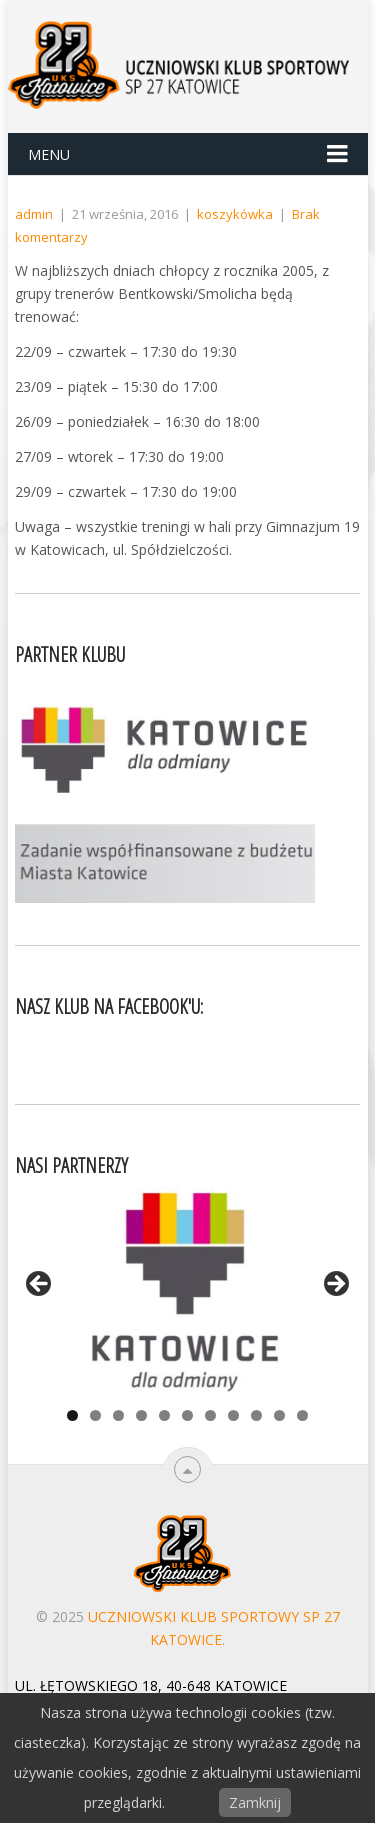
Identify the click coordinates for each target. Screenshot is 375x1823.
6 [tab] (187, 1415)
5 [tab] (164, 1415)
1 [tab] (72, 1415)
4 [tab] (141, 1415)
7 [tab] (210, 1415)
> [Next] (335, 1285)
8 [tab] (233, 1415)
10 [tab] (279, 1415)
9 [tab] (256, 1415)
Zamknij (255, 1802)
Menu (49, 154)
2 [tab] (95, 1415)
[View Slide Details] (188, 1289)
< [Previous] (40, 1285)
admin (34, 214)
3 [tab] (118, 1415)
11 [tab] (302, 1415)
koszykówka (235, 214)
